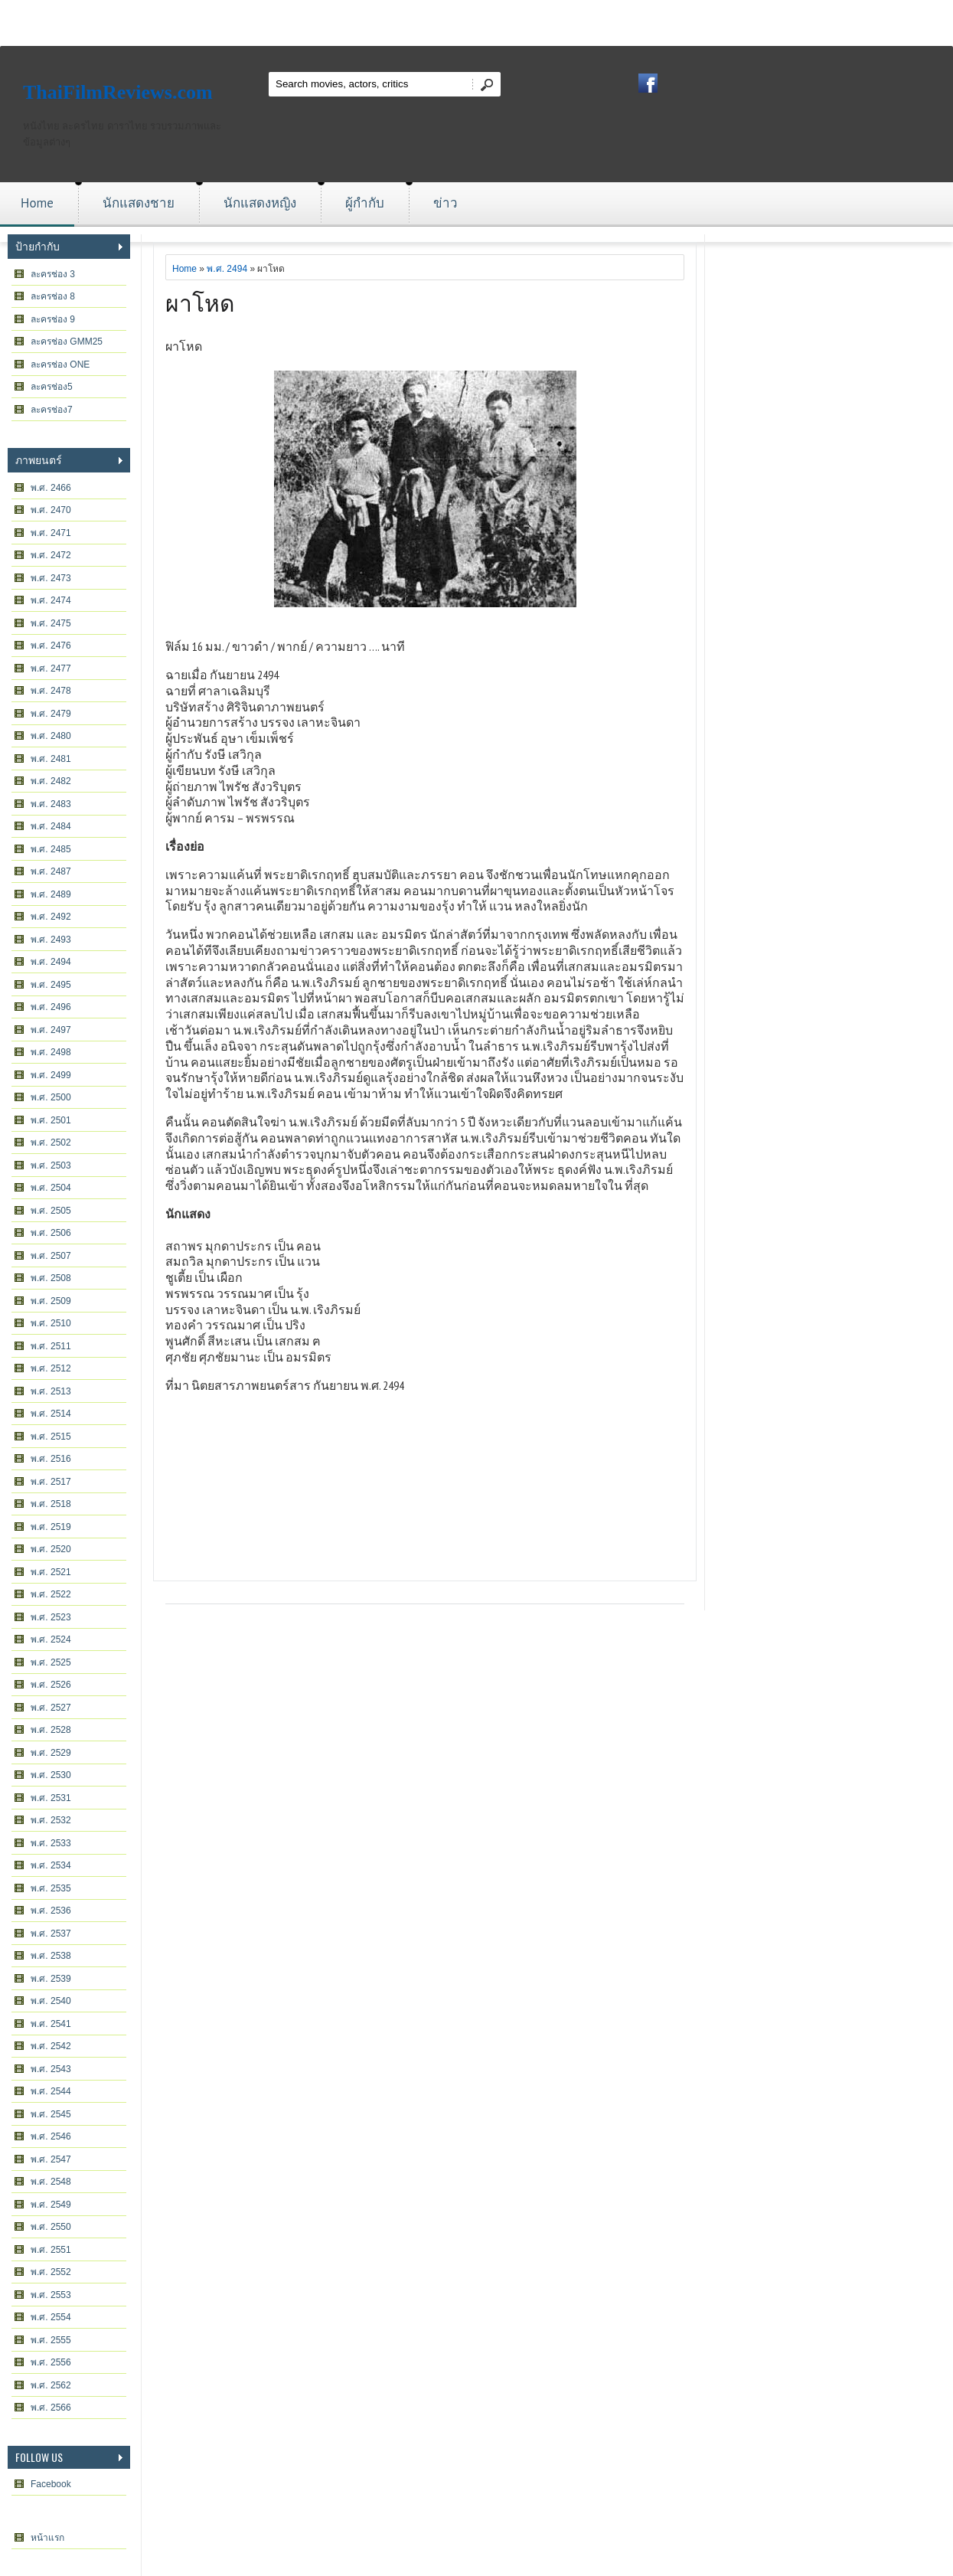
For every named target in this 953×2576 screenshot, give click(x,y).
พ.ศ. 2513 (51, 1391)
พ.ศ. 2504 (51, 1187)
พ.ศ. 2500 (51, 1097)
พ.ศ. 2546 (51, 2136)
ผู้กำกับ (364, 203)
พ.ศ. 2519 (51, 1527)
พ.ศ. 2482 (51, 781)
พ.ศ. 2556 (51, 2362)
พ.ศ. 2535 (51, 1888)
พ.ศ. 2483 (51, 804)
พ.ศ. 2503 (51, 1165)
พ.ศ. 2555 (51, 2340)
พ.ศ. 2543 (51, 2069)
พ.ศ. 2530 (51, 1775)
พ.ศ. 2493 (51, 939)
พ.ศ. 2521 (51, 1572)
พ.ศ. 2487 (51, 871)
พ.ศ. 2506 (51, 1233)
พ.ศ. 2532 (51, 1820)
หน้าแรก (47, 2537)
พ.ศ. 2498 (51, 1052)
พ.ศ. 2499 (51, 1075)
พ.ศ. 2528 (51, 1729)
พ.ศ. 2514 (51, 1413)
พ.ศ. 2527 (51, 1707)
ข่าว (445, 203)
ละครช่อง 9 (53, 319)
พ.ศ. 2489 (51, 894)
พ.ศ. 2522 (51, 1594)
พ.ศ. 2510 (51, 1323)
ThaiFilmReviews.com (118, 92)
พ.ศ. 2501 (51, 1120)
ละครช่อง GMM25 (67, 341)
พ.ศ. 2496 (51, 1007)
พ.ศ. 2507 (51, 1255)
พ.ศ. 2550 (51, 2226)
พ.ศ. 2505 (51, 1210)
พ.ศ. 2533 (51, 1843)
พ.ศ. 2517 (51, 1481)
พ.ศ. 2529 (51, 1752)
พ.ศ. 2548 (51, 2181)
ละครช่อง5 (52, 386)
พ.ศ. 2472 (51, 555)
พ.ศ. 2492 (51, 916)
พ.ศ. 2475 (51, 623)
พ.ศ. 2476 (51, 645)
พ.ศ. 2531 (51, 1798)
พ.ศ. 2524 (51, 1639)
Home (37, 203)
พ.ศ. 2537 (51, 1933)
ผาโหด (199, 301)
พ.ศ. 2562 (51, 2385)
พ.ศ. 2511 (51, 1346)
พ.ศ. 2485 (51, 849)
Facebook (51, 2484)
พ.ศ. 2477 (51, 668)
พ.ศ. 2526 (51, 1684)
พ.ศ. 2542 (51, 2046)
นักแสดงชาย (139, 203)
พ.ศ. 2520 (51, 1549)
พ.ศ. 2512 (51, 1368)
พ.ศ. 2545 (51, 2114)
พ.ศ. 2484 (51, 826)
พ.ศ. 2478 (51, 690)
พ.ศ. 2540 (51, 2001)
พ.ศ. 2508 (51, 1278)
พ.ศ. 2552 (51, 2272)
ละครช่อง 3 (53, 274)
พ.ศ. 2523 (51, 1617)
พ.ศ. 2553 (51, 2295)
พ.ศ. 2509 (51, 1301)
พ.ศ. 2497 (51, 1030)
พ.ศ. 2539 (51, 1978)
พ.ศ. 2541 (51, 2024)
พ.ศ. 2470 (51, 510)
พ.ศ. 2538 (51, 1955)
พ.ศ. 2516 (51, 1458)
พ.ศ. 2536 (51, 1910)
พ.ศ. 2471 (51, 533)
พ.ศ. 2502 (51, 1142)
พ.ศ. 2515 (51, 1436)
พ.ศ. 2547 (51, 2159)
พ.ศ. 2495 (51, 984)
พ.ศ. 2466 (51, 487)
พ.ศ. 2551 (51, 2249)
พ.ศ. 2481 (51, 759)
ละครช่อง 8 (53, 296)
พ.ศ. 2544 (51, 2091)
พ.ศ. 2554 (51, 2317)
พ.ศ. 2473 (51, 578)
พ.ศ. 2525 (51, 1662)
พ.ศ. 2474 (51, 600)
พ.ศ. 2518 (51, 1504)
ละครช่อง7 (52, 409)
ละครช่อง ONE (60, 364)
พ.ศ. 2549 (51, 2204)
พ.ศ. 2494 (51, 961)
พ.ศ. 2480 (51, 736)
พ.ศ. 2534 (51, 1865)
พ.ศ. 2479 (51, 713)
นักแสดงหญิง (260, 203)
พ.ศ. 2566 (51, 2407)
